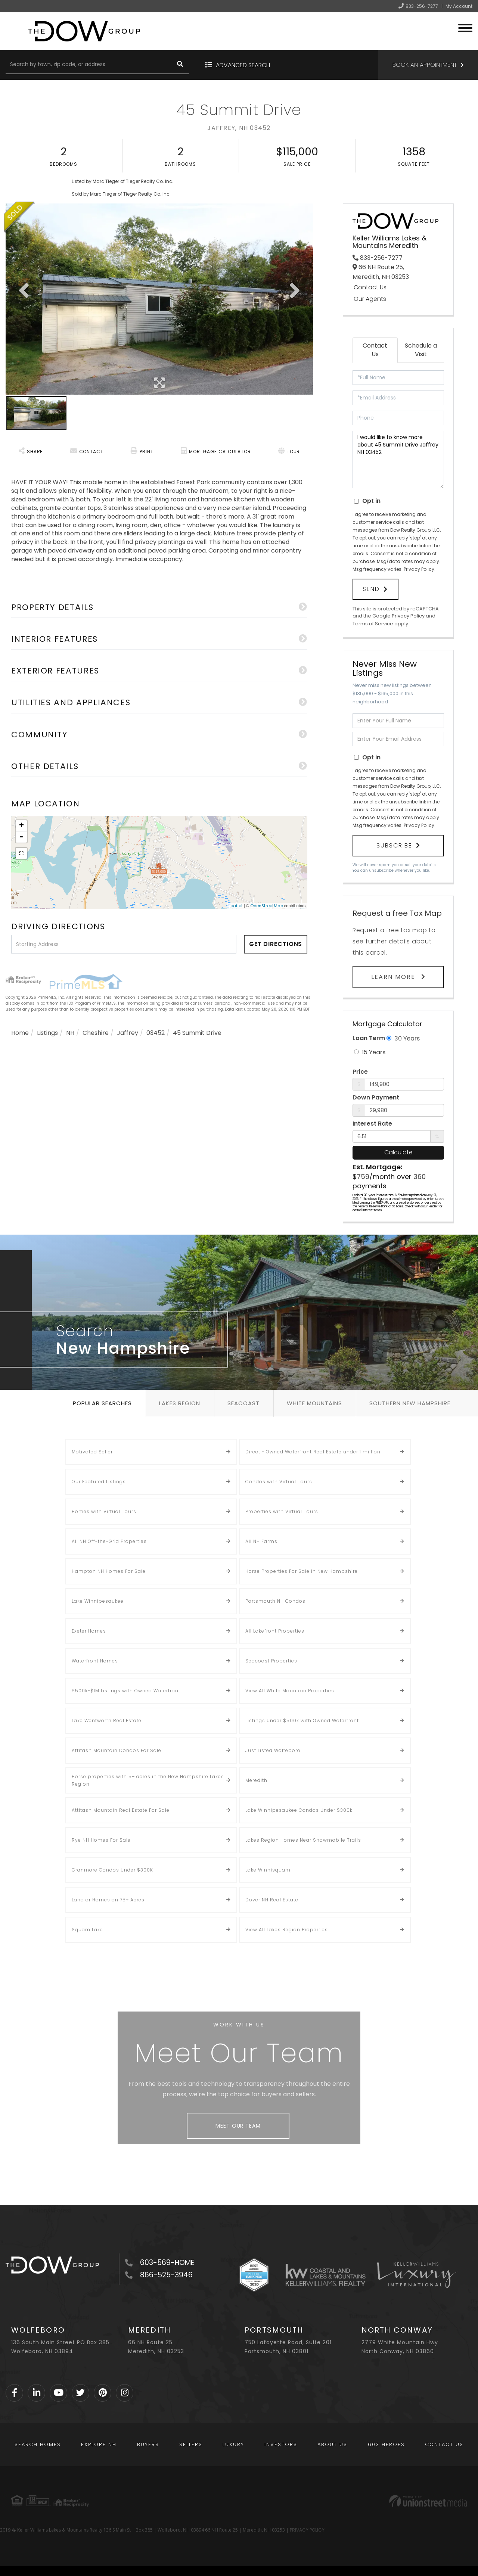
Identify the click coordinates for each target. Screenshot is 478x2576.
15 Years (369, 1052)
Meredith (256, 1780)
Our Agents (370, 299)
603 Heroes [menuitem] (386, 2444)
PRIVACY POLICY (307, 2530)
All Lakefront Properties (274, 1631)
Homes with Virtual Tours (104, 1511)
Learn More (394, 977)
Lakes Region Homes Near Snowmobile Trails (303, 1840)
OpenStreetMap (266, 906)
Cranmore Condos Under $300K (112, 1870)
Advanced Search (243, 65)
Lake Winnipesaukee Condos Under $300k (299, 1810)
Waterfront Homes (95, 1661)
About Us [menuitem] (332, 2444)
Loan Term (369, 1038)
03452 (155, 1033)
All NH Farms (261, 1541)
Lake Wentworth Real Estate (107, 1720)
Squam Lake (87, 1929)
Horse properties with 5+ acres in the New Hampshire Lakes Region (148, 1780)
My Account (459, 6)
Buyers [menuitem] (148, 2444)
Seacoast (243, 1403)
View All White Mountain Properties (289, 1690)
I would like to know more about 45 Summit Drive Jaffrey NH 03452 (398, 459)
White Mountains (314, 1403)
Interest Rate (372, 1124)
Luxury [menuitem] (233, 2444)
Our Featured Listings (99, 1481)
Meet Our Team (237, 2125)
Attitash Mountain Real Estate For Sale (121, 1810)
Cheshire (96, 1033)
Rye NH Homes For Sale (101, 1840)
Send (371, 589)
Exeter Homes (89, 1631)
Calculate (398, 1152)
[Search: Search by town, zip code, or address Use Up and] (88, 65)
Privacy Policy (419, 569)
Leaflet (236, 906)
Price (360, 1072)
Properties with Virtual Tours (281, 1511)
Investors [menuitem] (280, 2444)
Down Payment (376, 1097)
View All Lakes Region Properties (286, 1929)
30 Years (403, 1038)
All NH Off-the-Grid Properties (109, 1541)
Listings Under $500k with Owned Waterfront (302, 1720)
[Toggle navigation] (465, 27)
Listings (47, 1033)
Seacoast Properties (271, 1661)
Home (20, 1033)
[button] (180, 65)
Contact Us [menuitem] (444, 2444)
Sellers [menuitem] (190, 2444)
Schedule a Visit (421, 349)
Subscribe (394, 845)
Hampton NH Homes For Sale (109, 1571)
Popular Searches (102, 1403)
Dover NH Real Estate (271, 1900)
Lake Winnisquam (268, 1870)
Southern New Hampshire (409, 1403)
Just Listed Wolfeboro (273, 1750)
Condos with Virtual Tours (278, 1481)
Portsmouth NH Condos (275, 1601)
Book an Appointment (424, 64)
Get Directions (275, 944)
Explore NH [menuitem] (99, 2444)
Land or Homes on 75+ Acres (108, 1900)
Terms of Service (373, 623)
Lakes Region (179, 1403)
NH (70, 1033)
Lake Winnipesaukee (98, 1601)
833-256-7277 (422, 6)
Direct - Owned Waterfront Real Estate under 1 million (313, 1452)
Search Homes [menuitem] (38, 2444)
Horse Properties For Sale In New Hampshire (301, 1571)
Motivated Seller (92, 1452)
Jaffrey (127, 1033)
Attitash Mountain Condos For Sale (116, 1750)
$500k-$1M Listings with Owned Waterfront (126, 1690)
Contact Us (370, 287)
